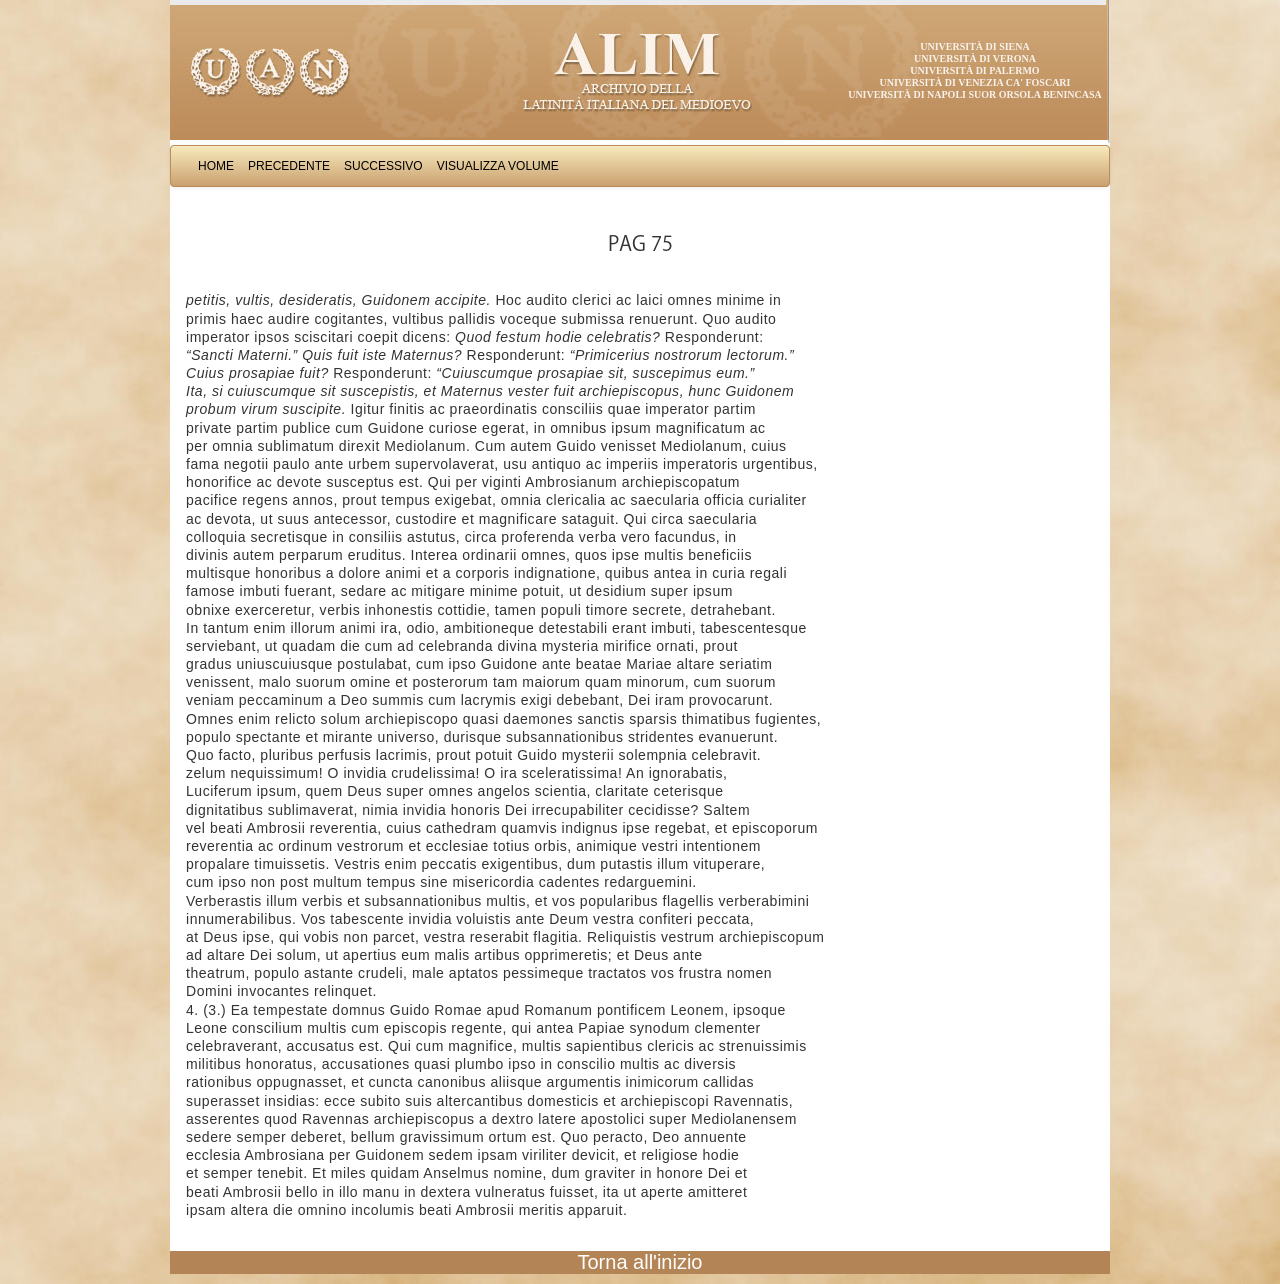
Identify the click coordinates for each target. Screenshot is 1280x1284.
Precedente (289, 166)
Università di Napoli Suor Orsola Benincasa (975, 94)
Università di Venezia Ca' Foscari (975, 82)
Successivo (383, 166)
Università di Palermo (974, 70)
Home (216, 166)
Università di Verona (975, 58)
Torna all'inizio (640, 1262)
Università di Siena (974, 46)
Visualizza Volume (498, 166)
